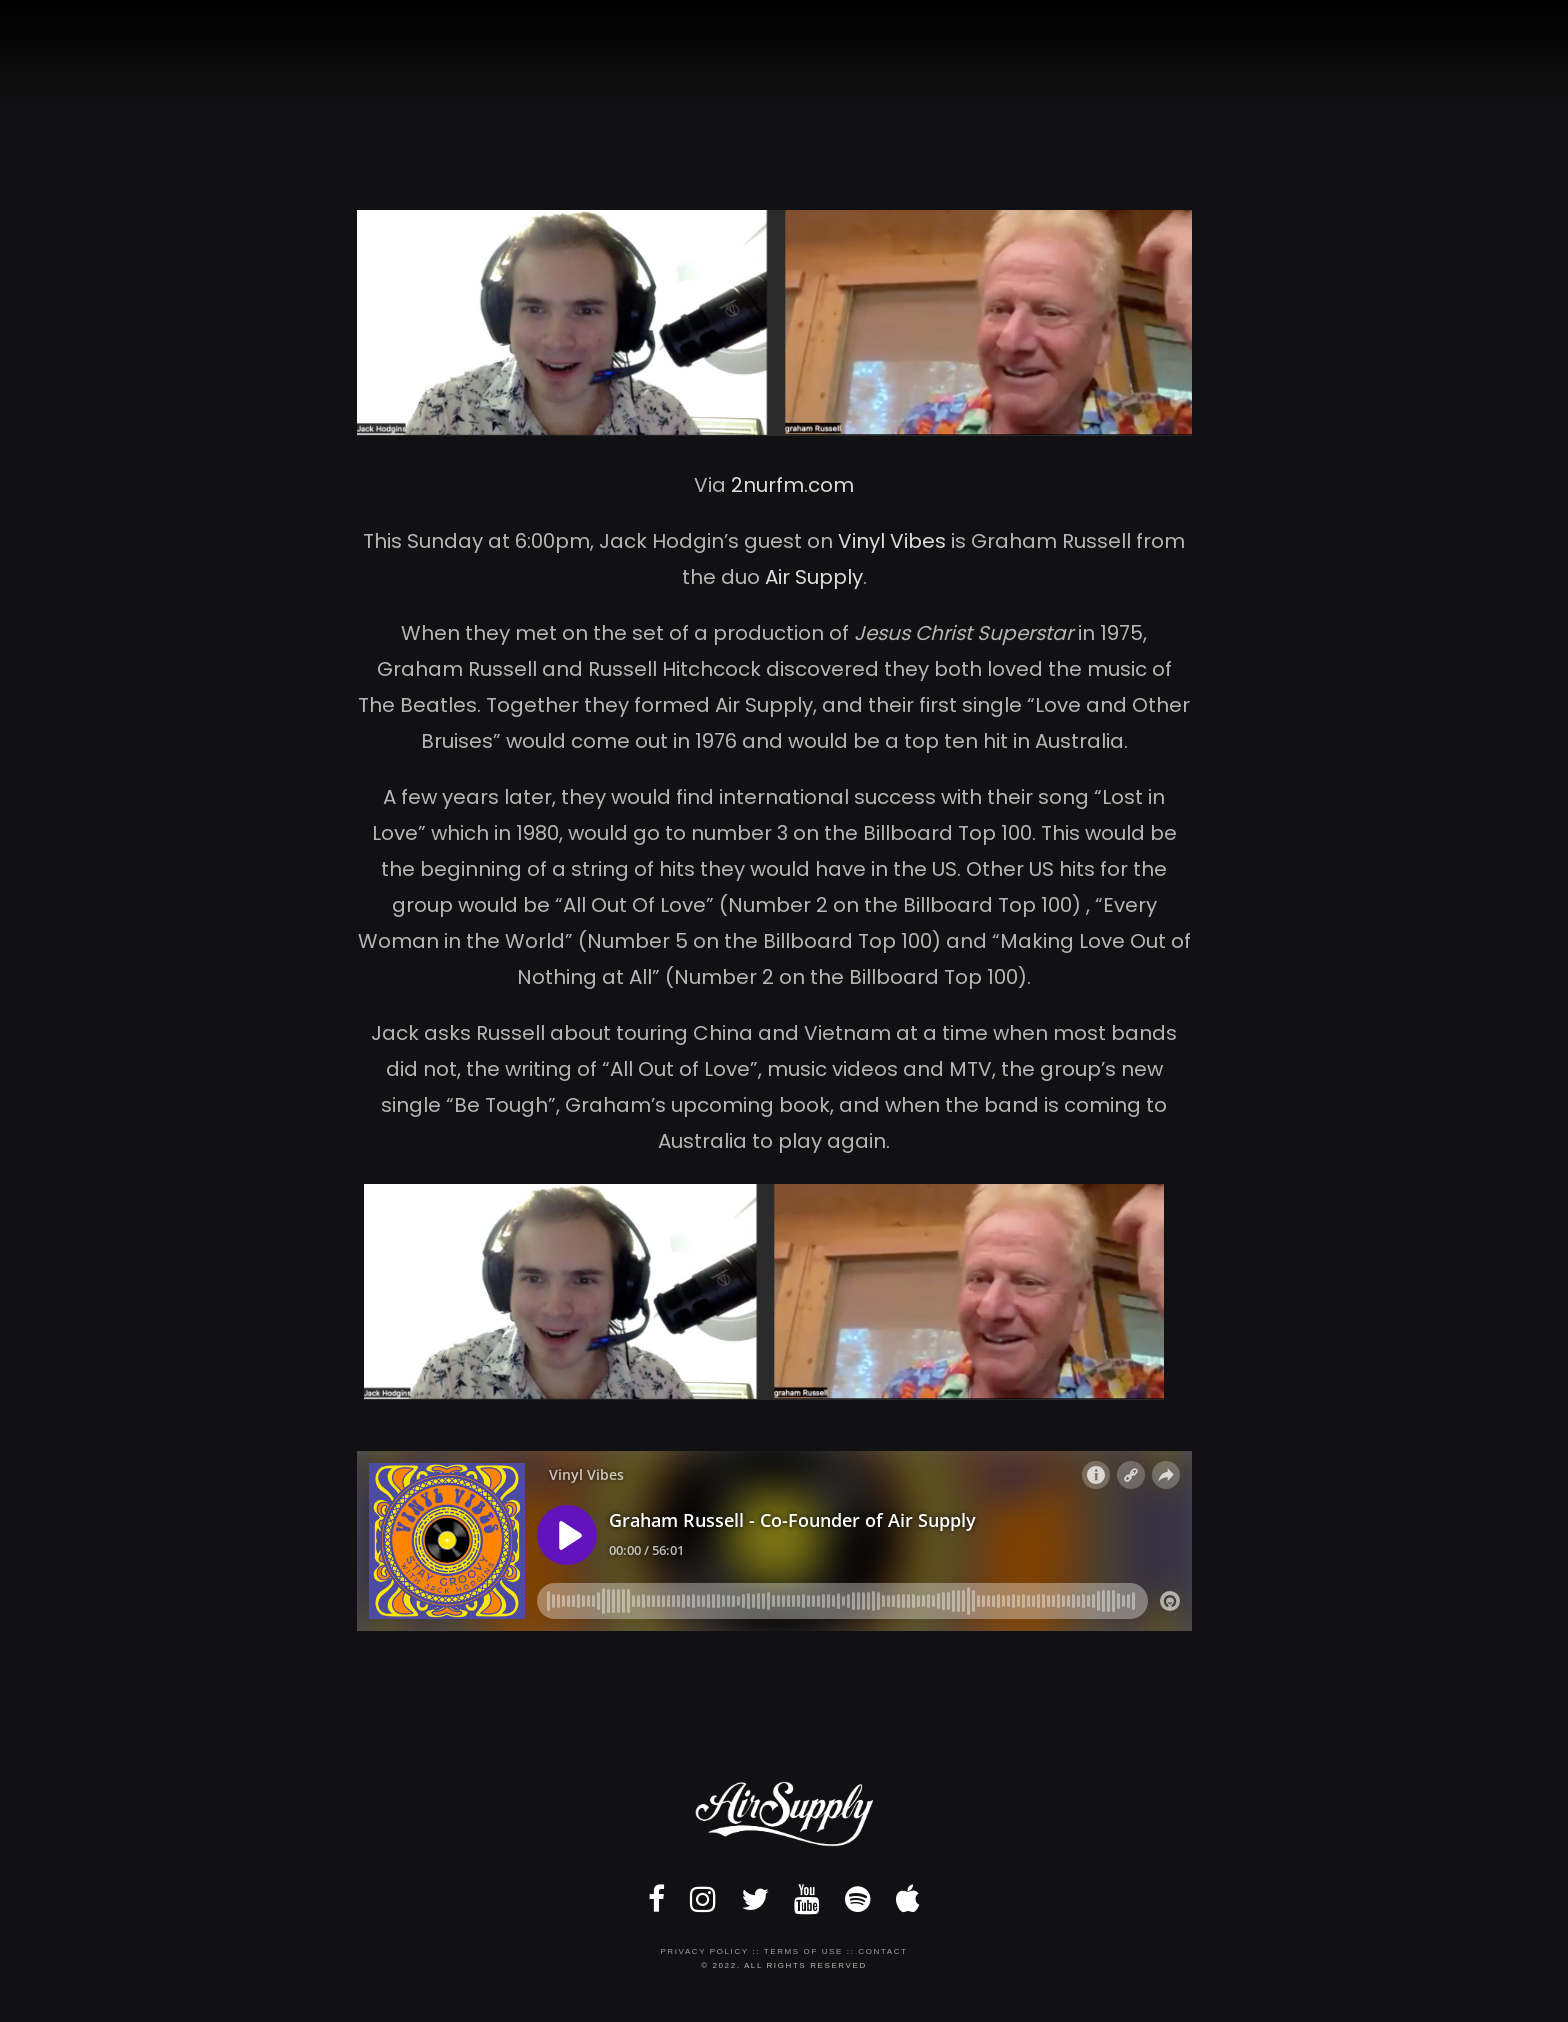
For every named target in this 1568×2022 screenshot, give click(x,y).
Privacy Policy (704, 1951)
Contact (882, 1951)
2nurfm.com (792, 485)
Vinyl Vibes (892, 541)
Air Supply (814, 577)
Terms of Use (803, 1951)
